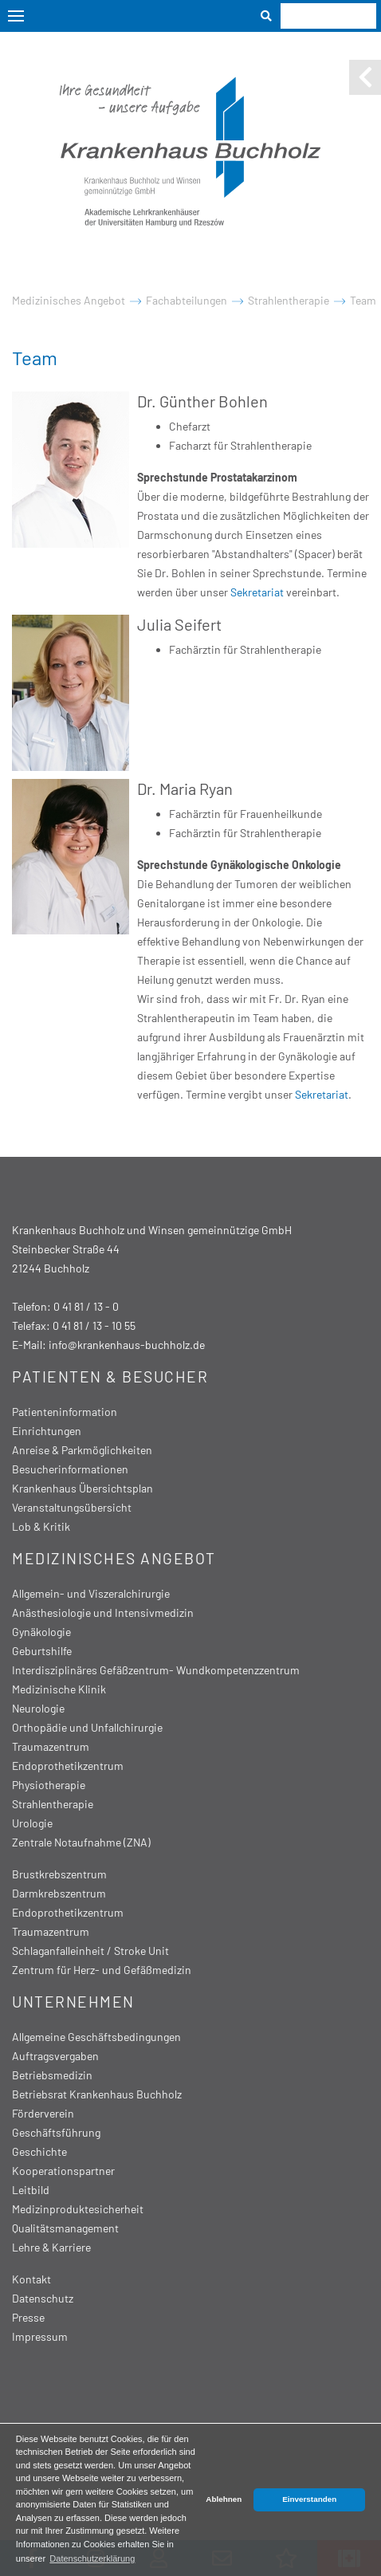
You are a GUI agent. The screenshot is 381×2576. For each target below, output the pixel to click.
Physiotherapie (48, 1784)
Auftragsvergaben (55, 2056)
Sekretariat (258, 592)
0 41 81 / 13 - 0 (86, 1306)
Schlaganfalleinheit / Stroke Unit (90, 1950)
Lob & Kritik (41, 1526)
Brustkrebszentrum (59, 1874)
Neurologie (38, 1708)
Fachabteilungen (186, 300)
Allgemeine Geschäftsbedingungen (96, 2036)
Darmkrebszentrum (59, 1893)
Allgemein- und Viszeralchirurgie (91, 1593)
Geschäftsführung (56, 2132)
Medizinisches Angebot (68, 300)
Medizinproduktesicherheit (77, 2209)
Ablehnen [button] (224, 2499)
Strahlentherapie (288, 300)
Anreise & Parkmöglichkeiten (82, 1450)
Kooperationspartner (63, 2170)
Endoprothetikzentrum (68, 1765)
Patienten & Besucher (110, 1376)
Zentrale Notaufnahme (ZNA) (81, 1842)
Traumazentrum (50, 1746)
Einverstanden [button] (309, 2499)
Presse (28, 2317)
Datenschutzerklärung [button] (92, 2558)
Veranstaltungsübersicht (72, 1507)
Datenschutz (42, 2298)
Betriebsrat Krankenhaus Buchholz (97, 2094)
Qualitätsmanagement (65, 2228)
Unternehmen (73, 2001)
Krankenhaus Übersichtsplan (82, 1488)
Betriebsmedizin (52, 2075)
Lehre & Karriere (51, 2247)
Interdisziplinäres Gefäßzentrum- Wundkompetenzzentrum (156, 1670)
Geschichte (39, 2151)
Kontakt (31, 2279)
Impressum (40, 2336)
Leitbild (30, 2189)
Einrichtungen (46, 1430)
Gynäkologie (41, 1631)
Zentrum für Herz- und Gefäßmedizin (101, 1969)
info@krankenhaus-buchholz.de (127, 1344)
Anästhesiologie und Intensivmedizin (103, 1612)
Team (363, 300)
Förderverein (43, 2113)
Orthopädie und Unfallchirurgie (87, 1727)
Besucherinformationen (70, 1469)
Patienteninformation (64, 1411)
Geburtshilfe (42, 1651)
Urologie (32, 1823)
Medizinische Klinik (59, 1689)
